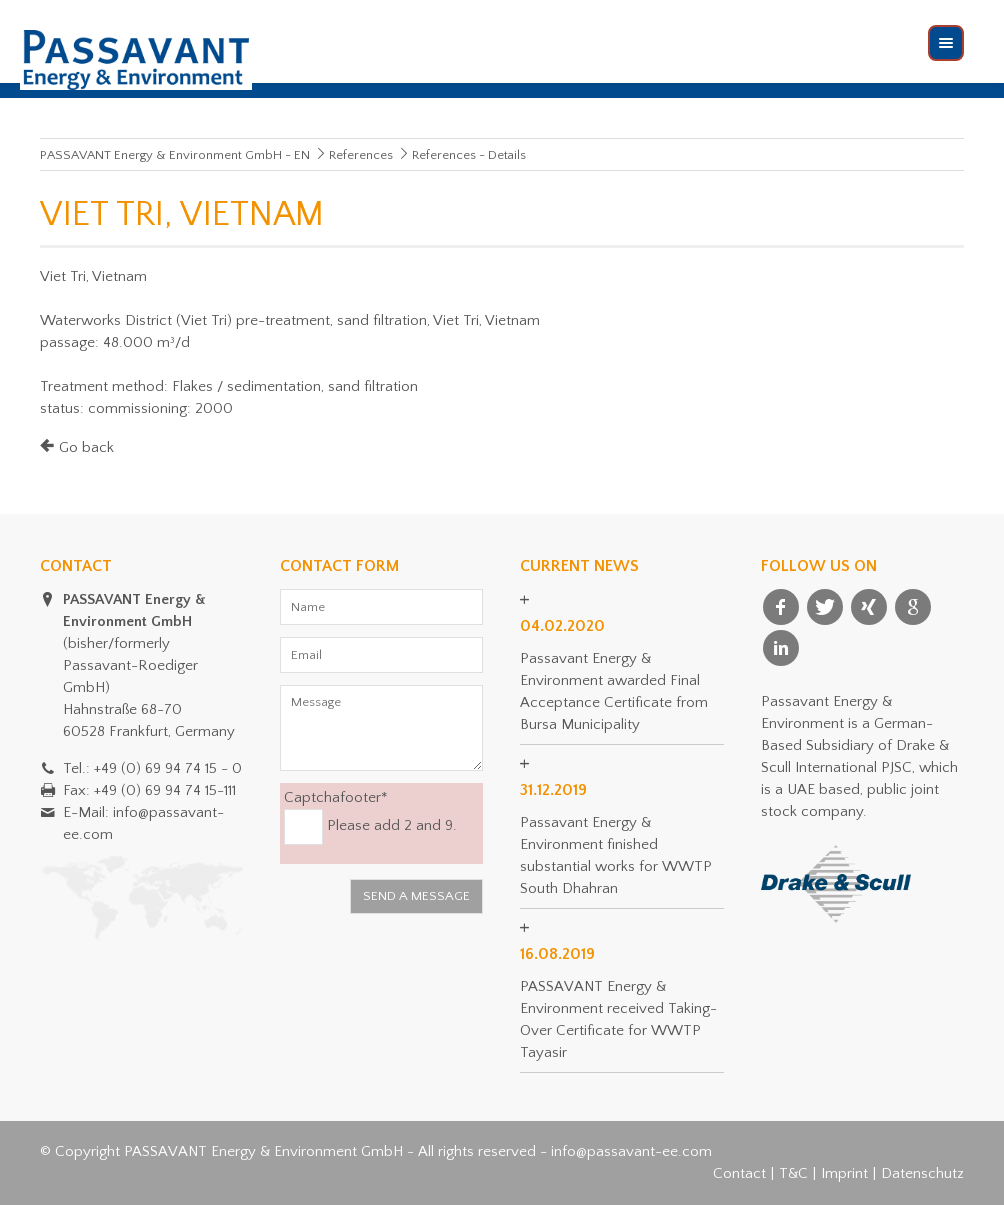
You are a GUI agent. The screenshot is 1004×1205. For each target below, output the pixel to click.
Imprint (844, 1173)
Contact (739, 1173)
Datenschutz (922, 1173)
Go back (86, 447)
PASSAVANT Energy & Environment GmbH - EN (175, 155)
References (361, 155)
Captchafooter (336, 796)
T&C (793, 1173)
